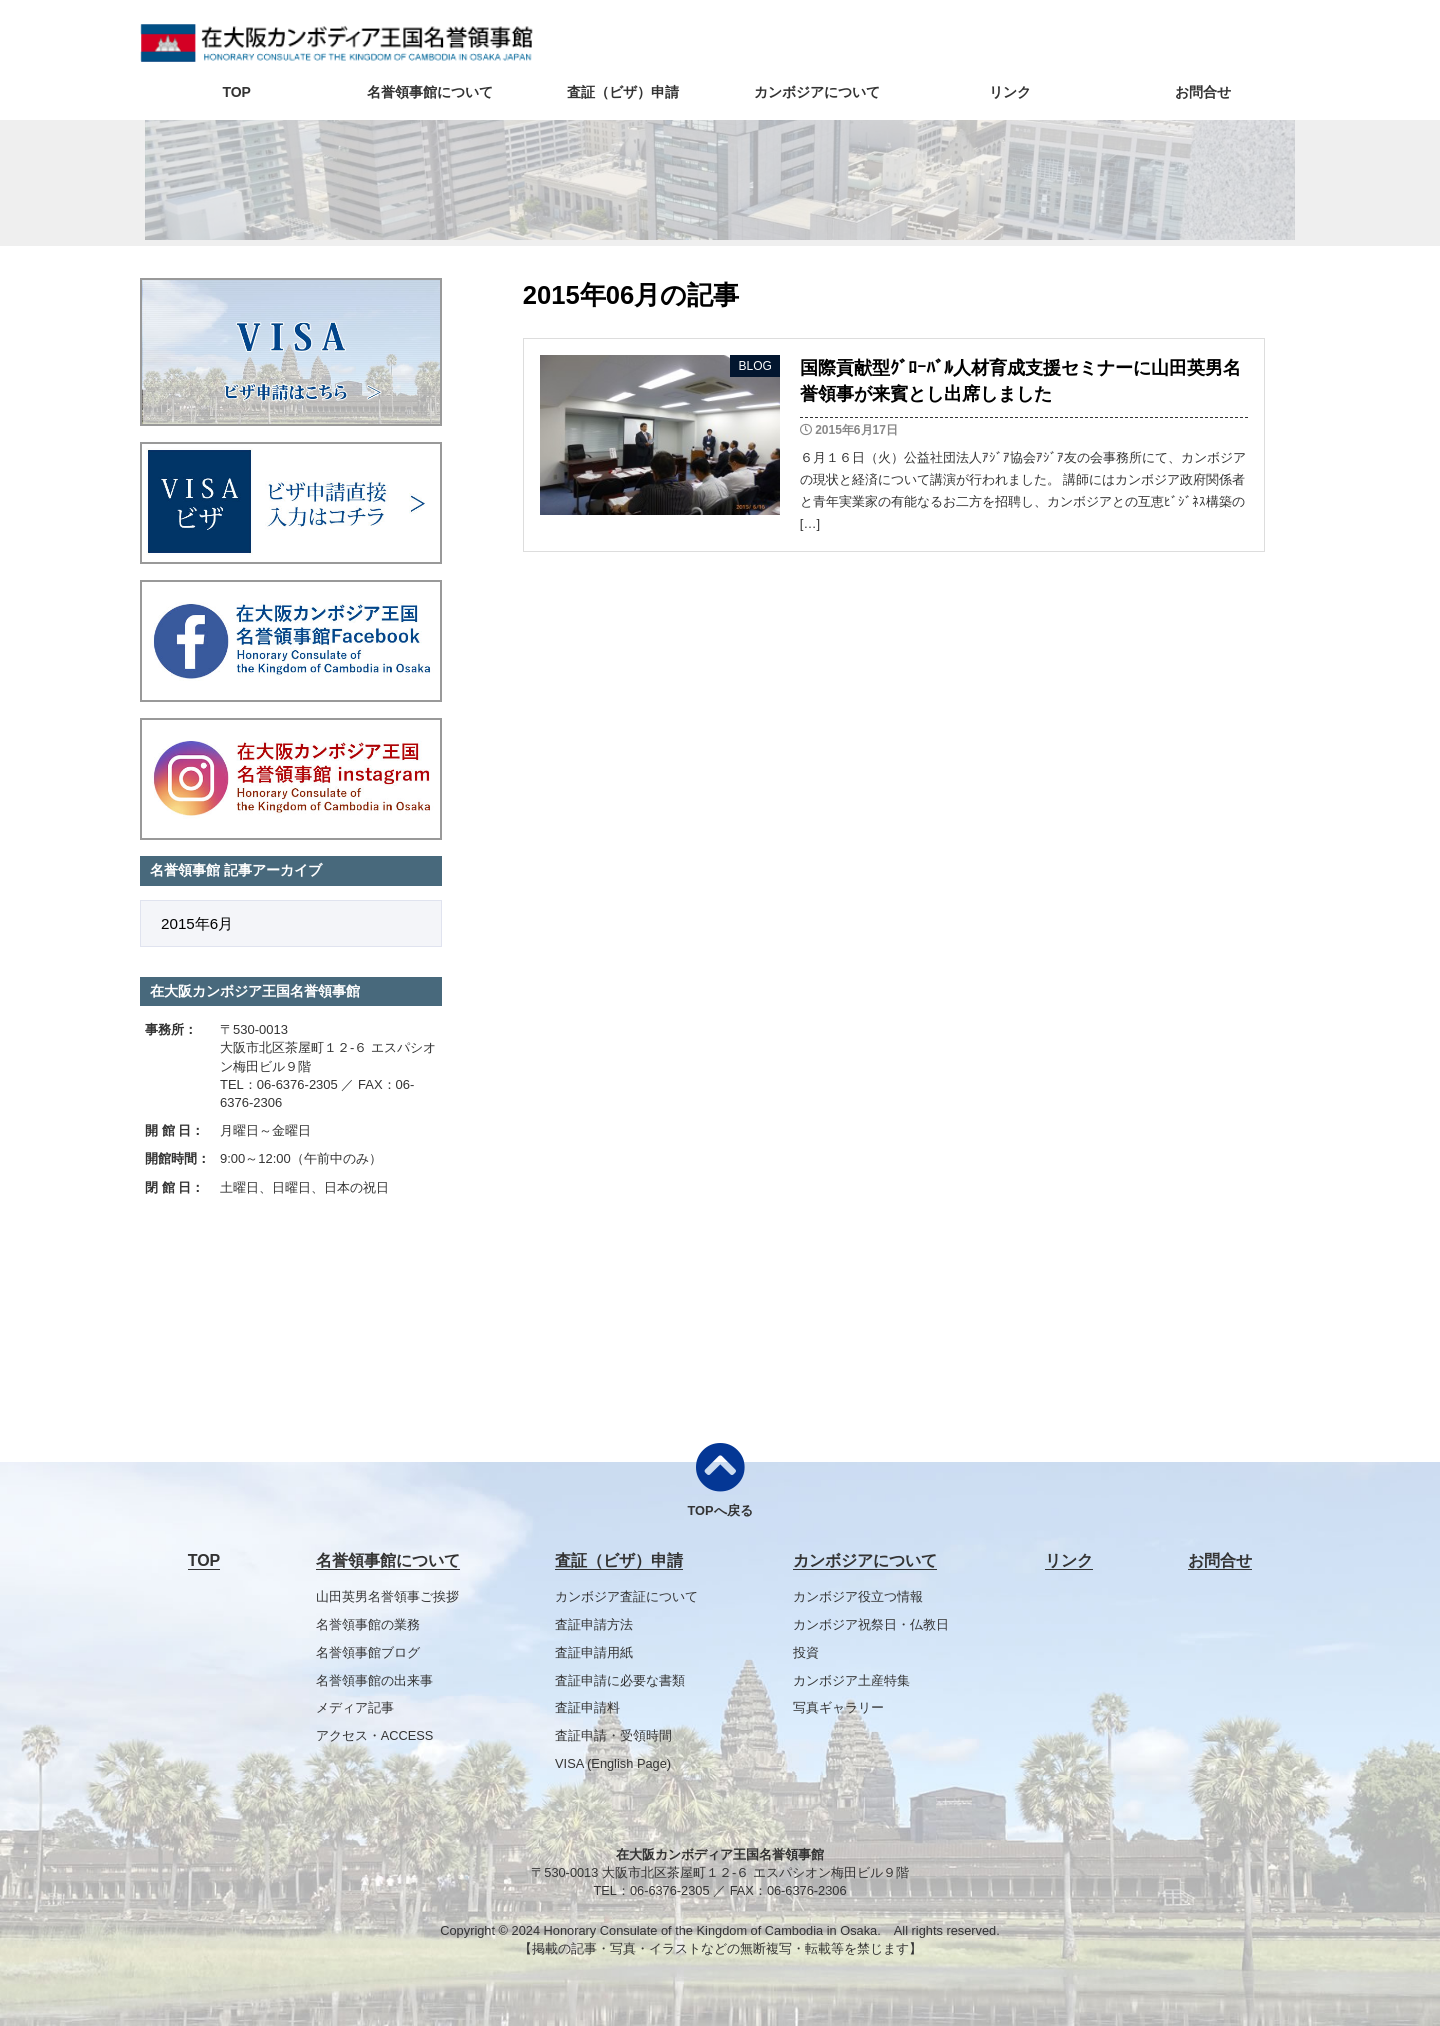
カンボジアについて (817, 92)
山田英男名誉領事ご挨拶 (387, 1596)
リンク (1010, 92)
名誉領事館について (430, 92)
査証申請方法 (594, 1624)
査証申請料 (587, 1707)
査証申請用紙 (594, 1652)
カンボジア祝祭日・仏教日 (871, 1624)
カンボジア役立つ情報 (858, 1596)
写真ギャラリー (838, 1707)
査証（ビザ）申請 (623, 92)
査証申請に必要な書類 (620, 1680)
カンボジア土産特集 (851, 1680)
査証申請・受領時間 (613, 1735)
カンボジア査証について (626, 1596)
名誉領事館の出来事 (374, 1680)
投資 (806, 1652)
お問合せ (1203, 92)
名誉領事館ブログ (368, 1652)
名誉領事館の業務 (368, 1624)
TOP (236, 92)
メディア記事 (355, 1707)
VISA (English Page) (613, 1763)
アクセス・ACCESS (375, 1735)
